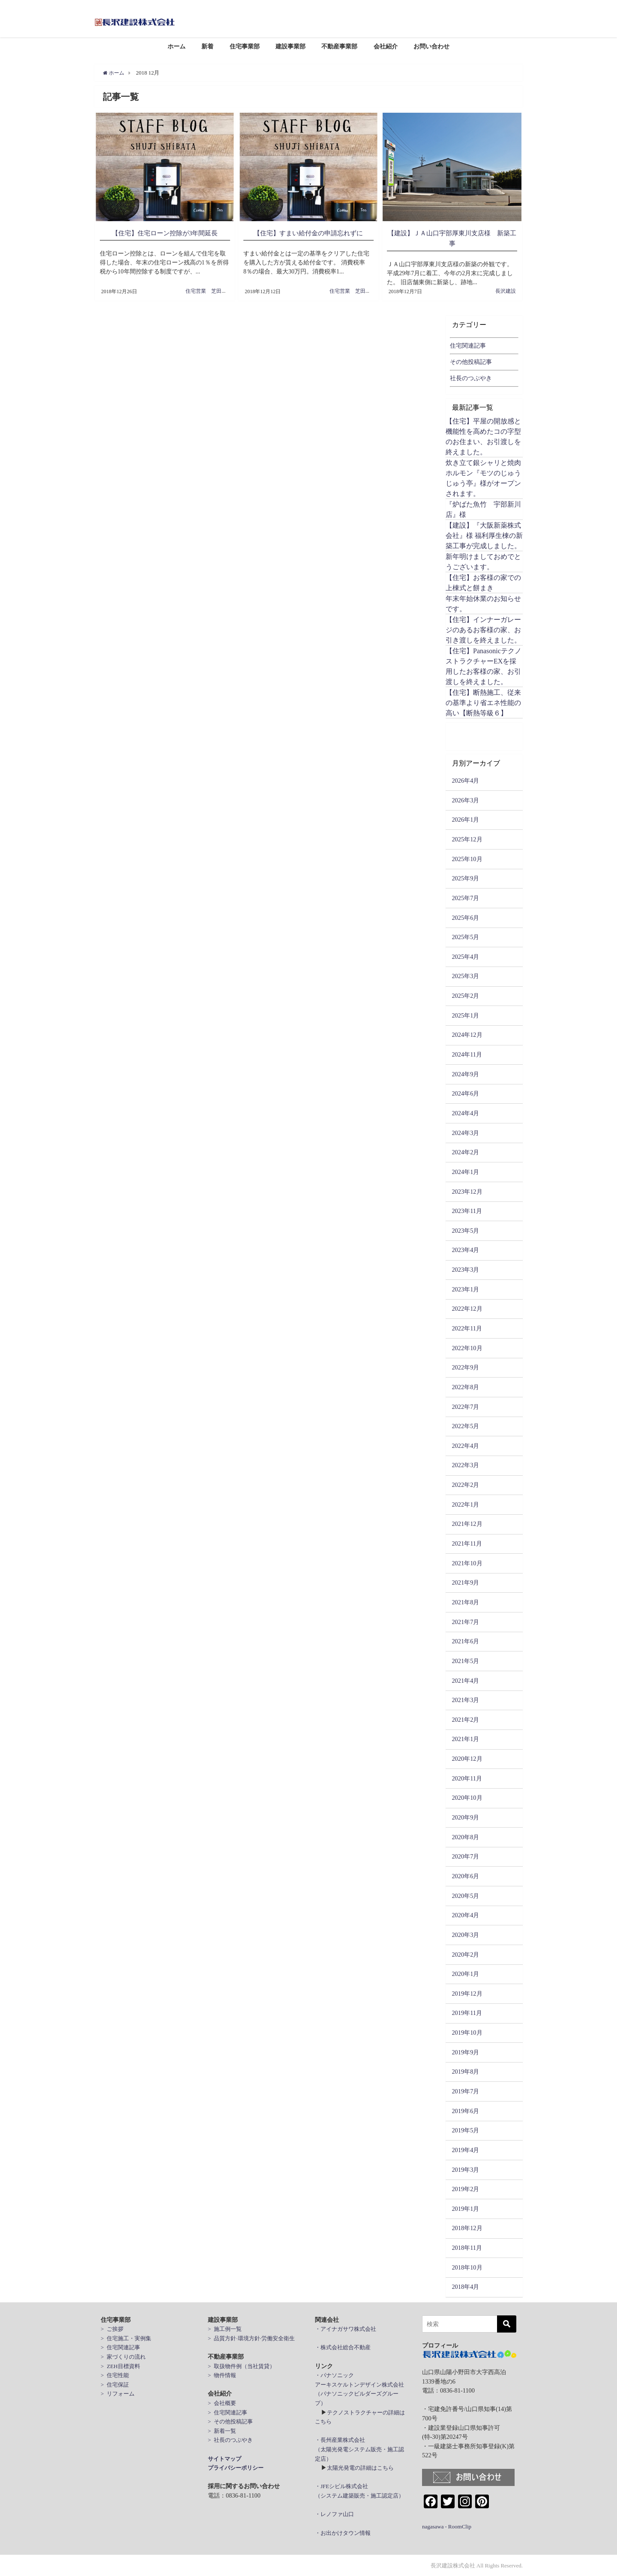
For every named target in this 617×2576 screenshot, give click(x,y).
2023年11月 (467, 1211)
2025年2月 (465, 996)
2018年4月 (465, 2287)
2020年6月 (465, 1876)
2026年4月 (465, 781)
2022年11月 (467, 1328)
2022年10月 (467, 1348)
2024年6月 (465, 1093)
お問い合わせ (431, 46)
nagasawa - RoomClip (446, 2526)
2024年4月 (465, 1113)
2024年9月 (465, 1074)
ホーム (177, 46)
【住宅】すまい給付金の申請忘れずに (308, 232)
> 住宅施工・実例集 (126, 2338)
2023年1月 (465, 1289)
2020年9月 (465, 1817)
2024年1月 (465, 1172)
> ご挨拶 (112, 2329)
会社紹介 (386, 46)
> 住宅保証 (115, 2384)
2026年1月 (465, 820)
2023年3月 (465, 1270)
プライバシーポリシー (236, 2468)
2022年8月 (465, 1387)
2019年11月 (467, 2013)
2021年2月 (465, 1720)
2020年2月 (465, 1954)
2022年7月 (465, 1406)
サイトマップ (224, 2458)
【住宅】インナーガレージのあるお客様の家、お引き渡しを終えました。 (483, 629)
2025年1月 (465, 1015)
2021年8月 (465, 1602)
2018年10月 (467, 2267)
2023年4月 (465, 1250)
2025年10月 (467, 859)
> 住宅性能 (115, 2375)
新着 (207, 46)
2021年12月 (467, 1524)
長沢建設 (505, 291)
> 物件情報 (222, 2375)
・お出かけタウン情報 (343, 2532)
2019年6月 (465, 2111)
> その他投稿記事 (230, 2421)
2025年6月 (465, 917)
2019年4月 (465, 2150)
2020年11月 (467, 1778)
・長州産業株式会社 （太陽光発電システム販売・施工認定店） (359, 2449)
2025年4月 (465, 957)
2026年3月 (465, 800)
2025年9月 (465, 878)
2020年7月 (465, 1856)
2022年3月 (465, 1465)
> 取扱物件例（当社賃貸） (241, 2366)
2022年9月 (465, 1367)
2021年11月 (467, 1543)
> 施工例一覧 (225, 2329)
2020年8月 (465, 1837)
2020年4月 (465, 1915)
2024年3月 (465, 1132)
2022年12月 (467, 1309)
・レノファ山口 (334, 2514)
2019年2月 (465, 2189)
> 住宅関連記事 (120, 2347)
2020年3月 (465, 1935)
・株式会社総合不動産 (343, 2347)
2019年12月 (467, 1993)
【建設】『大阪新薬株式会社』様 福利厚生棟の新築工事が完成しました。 (484, 535)
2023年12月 (467, 1191)
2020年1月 (465, 1974)
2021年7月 (465, 1621)
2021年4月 (465, 1680)
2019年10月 (467, 2033)
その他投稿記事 (471, 362)
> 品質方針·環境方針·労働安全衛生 (251, 2338)
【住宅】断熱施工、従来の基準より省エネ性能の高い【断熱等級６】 (483, 702)
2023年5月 (465, 1230)
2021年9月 (465, 1582)
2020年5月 (465, 1895)
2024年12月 (467, 1035)
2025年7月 (465, 898)
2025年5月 (465, 937)
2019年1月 (465, 2209)
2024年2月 (465, 1152)
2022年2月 (465, 1485)
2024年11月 (467, 1054)
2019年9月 (465, 2052)
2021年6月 (465, 1641)
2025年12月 (467, 839)
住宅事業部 (245, 46)
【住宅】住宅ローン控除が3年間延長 (165, 232)
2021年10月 (467, 1563)
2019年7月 (465, 2091)
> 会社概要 (222, 2403)
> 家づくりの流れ (123, 2357)
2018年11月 (467, 2248)
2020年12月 (467, 1759)
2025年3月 (465, 976)
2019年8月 (465, 2072)
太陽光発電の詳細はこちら (360, 2468)
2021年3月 (465, 1700)
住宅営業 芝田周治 (209, 291)
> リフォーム (118, 2393)
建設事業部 (291, 46)
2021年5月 (465, 1661)
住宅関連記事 (468, 345)
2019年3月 (465, 2169)
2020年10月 (467, 1798)
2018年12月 (467, 2228)
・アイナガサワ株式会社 (345, 2329)
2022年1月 (465, 1504)
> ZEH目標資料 (120, 2366)
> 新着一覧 (222, 2431)
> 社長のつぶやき (230, 2440)
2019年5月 (465, 2130)
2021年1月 (465, 1739)
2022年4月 (465, 1446)
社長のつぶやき (471, 378)
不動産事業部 (339, 46)
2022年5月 (465, 1426)
